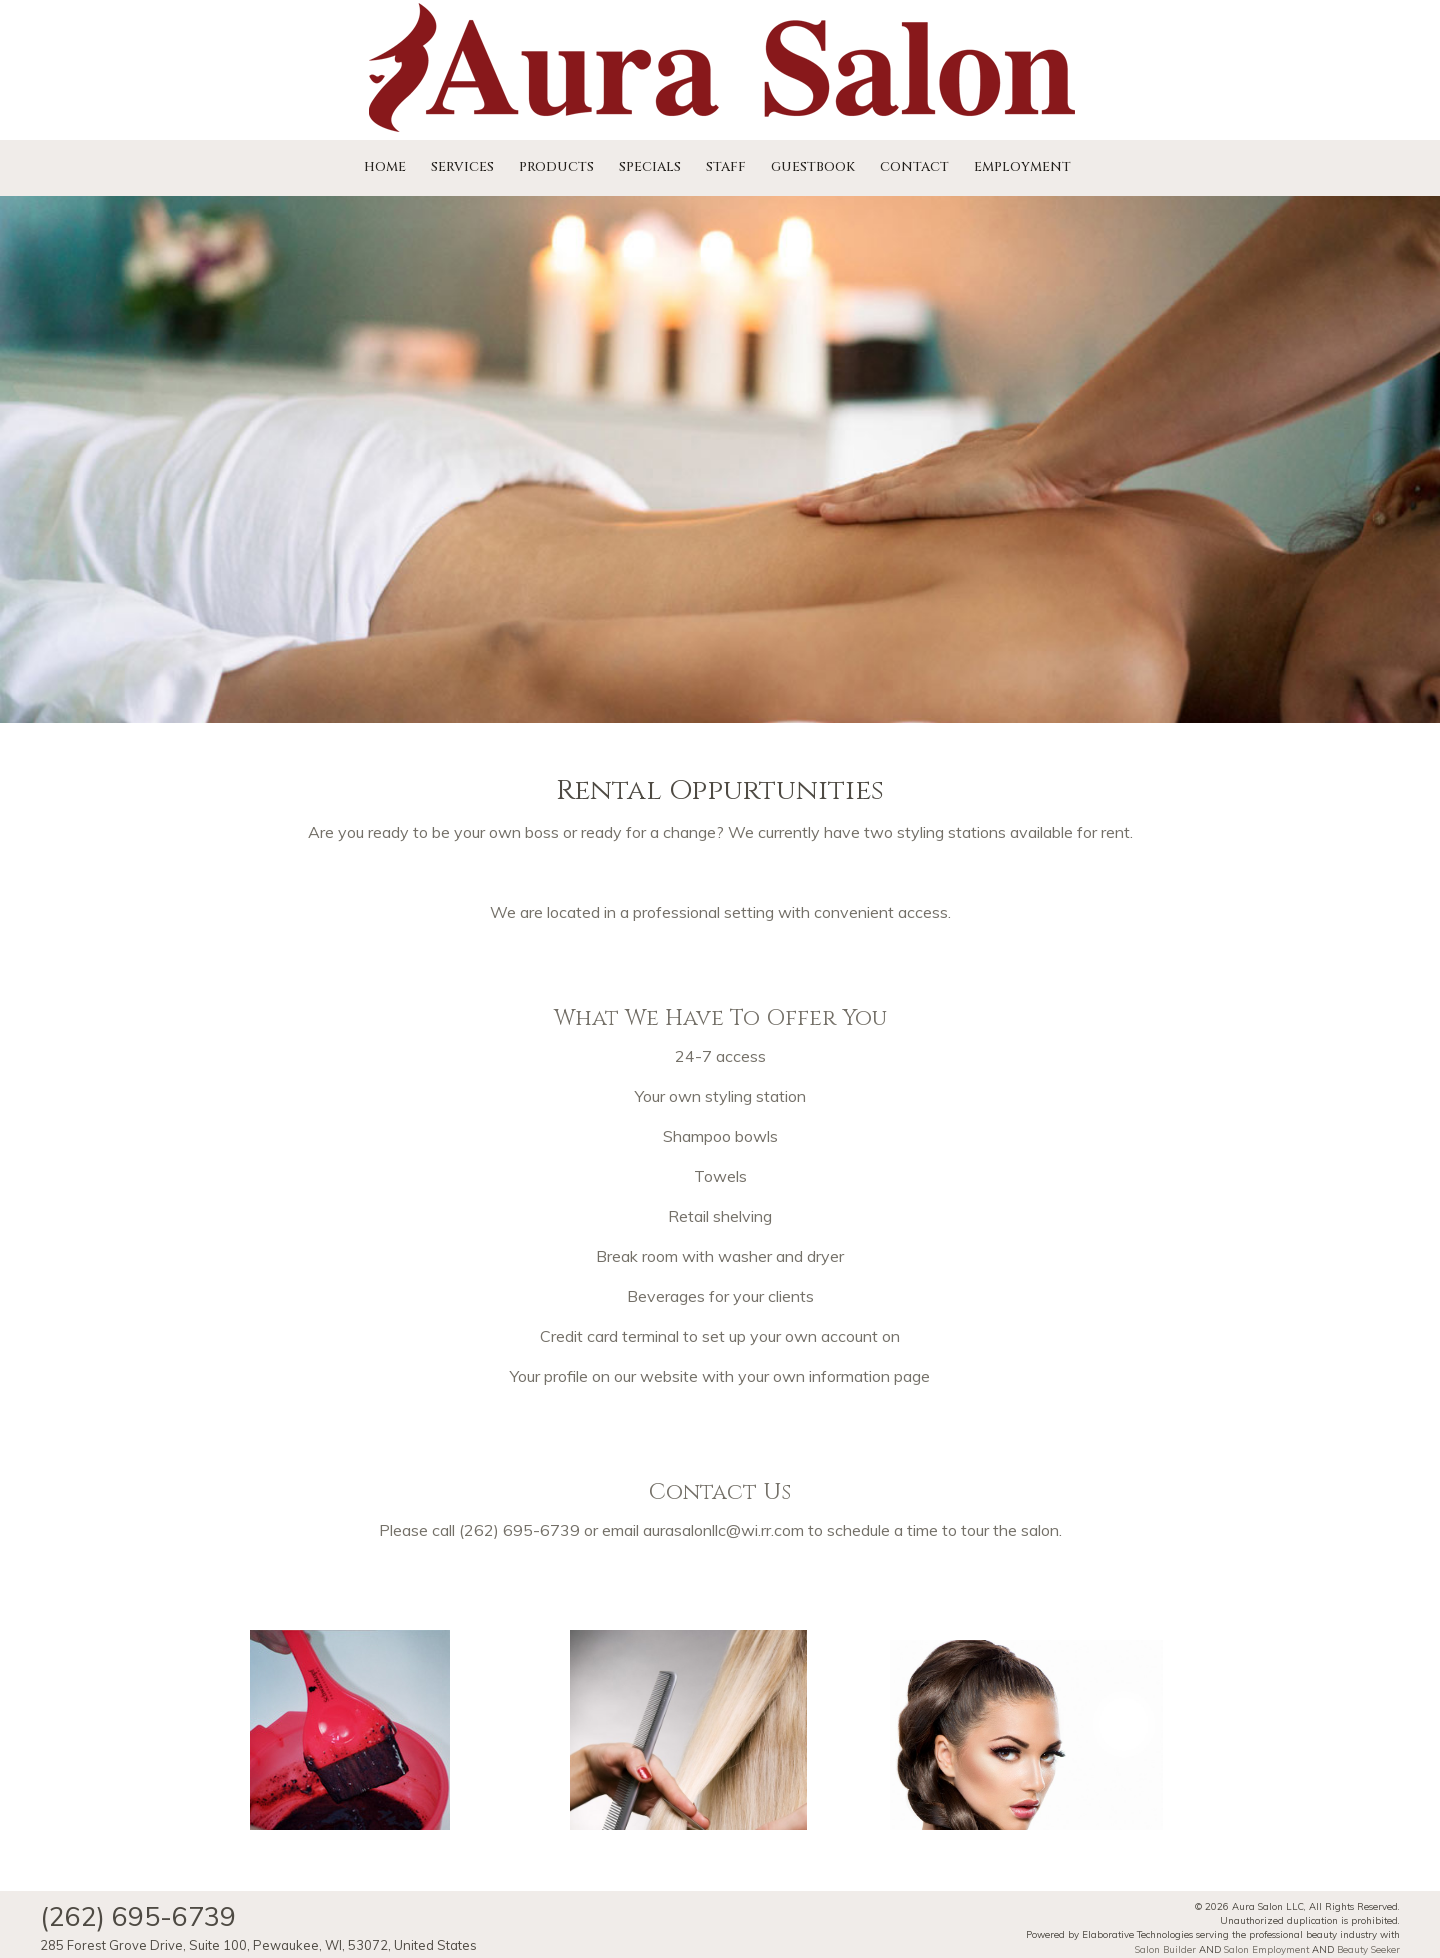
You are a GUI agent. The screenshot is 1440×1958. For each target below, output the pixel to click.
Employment (1022, 167)
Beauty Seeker (1368, 1949)
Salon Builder (1165, 1949)
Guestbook (813, 167)
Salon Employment (1266, 1949)
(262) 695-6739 (519, 1530)
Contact (914, 167)
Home (385, 167)
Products (556, 167)
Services (462, 167)
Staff (726, 167)
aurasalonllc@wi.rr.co (717, 1530)
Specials (650, 167)
